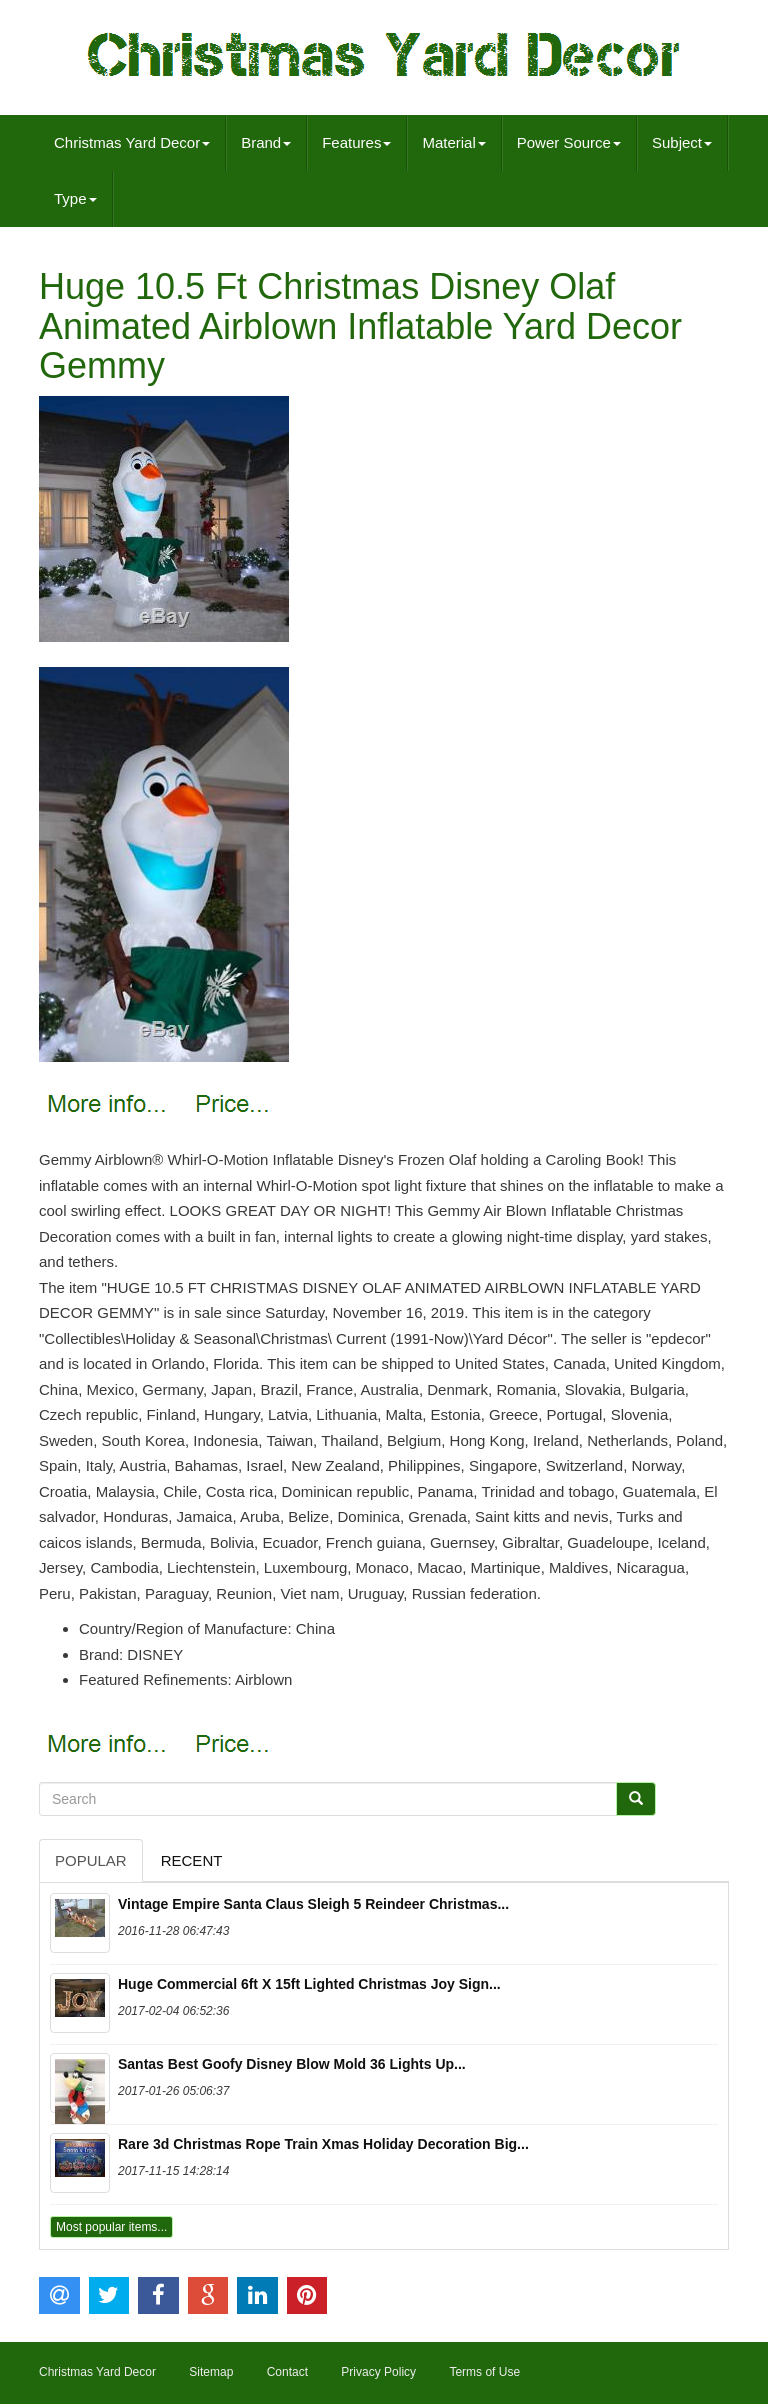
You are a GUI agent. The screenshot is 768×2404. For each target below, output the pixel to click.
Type (75, 198)
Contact (287, 2372)
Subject (682, 142)
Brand (266, 142)
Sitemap (211, 2372)
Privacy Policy (378, 2372)
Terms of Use (484, 2372)
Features (356, 142)
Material (453, 142)
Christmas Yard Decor (132, 142)
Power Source (569, 142)
